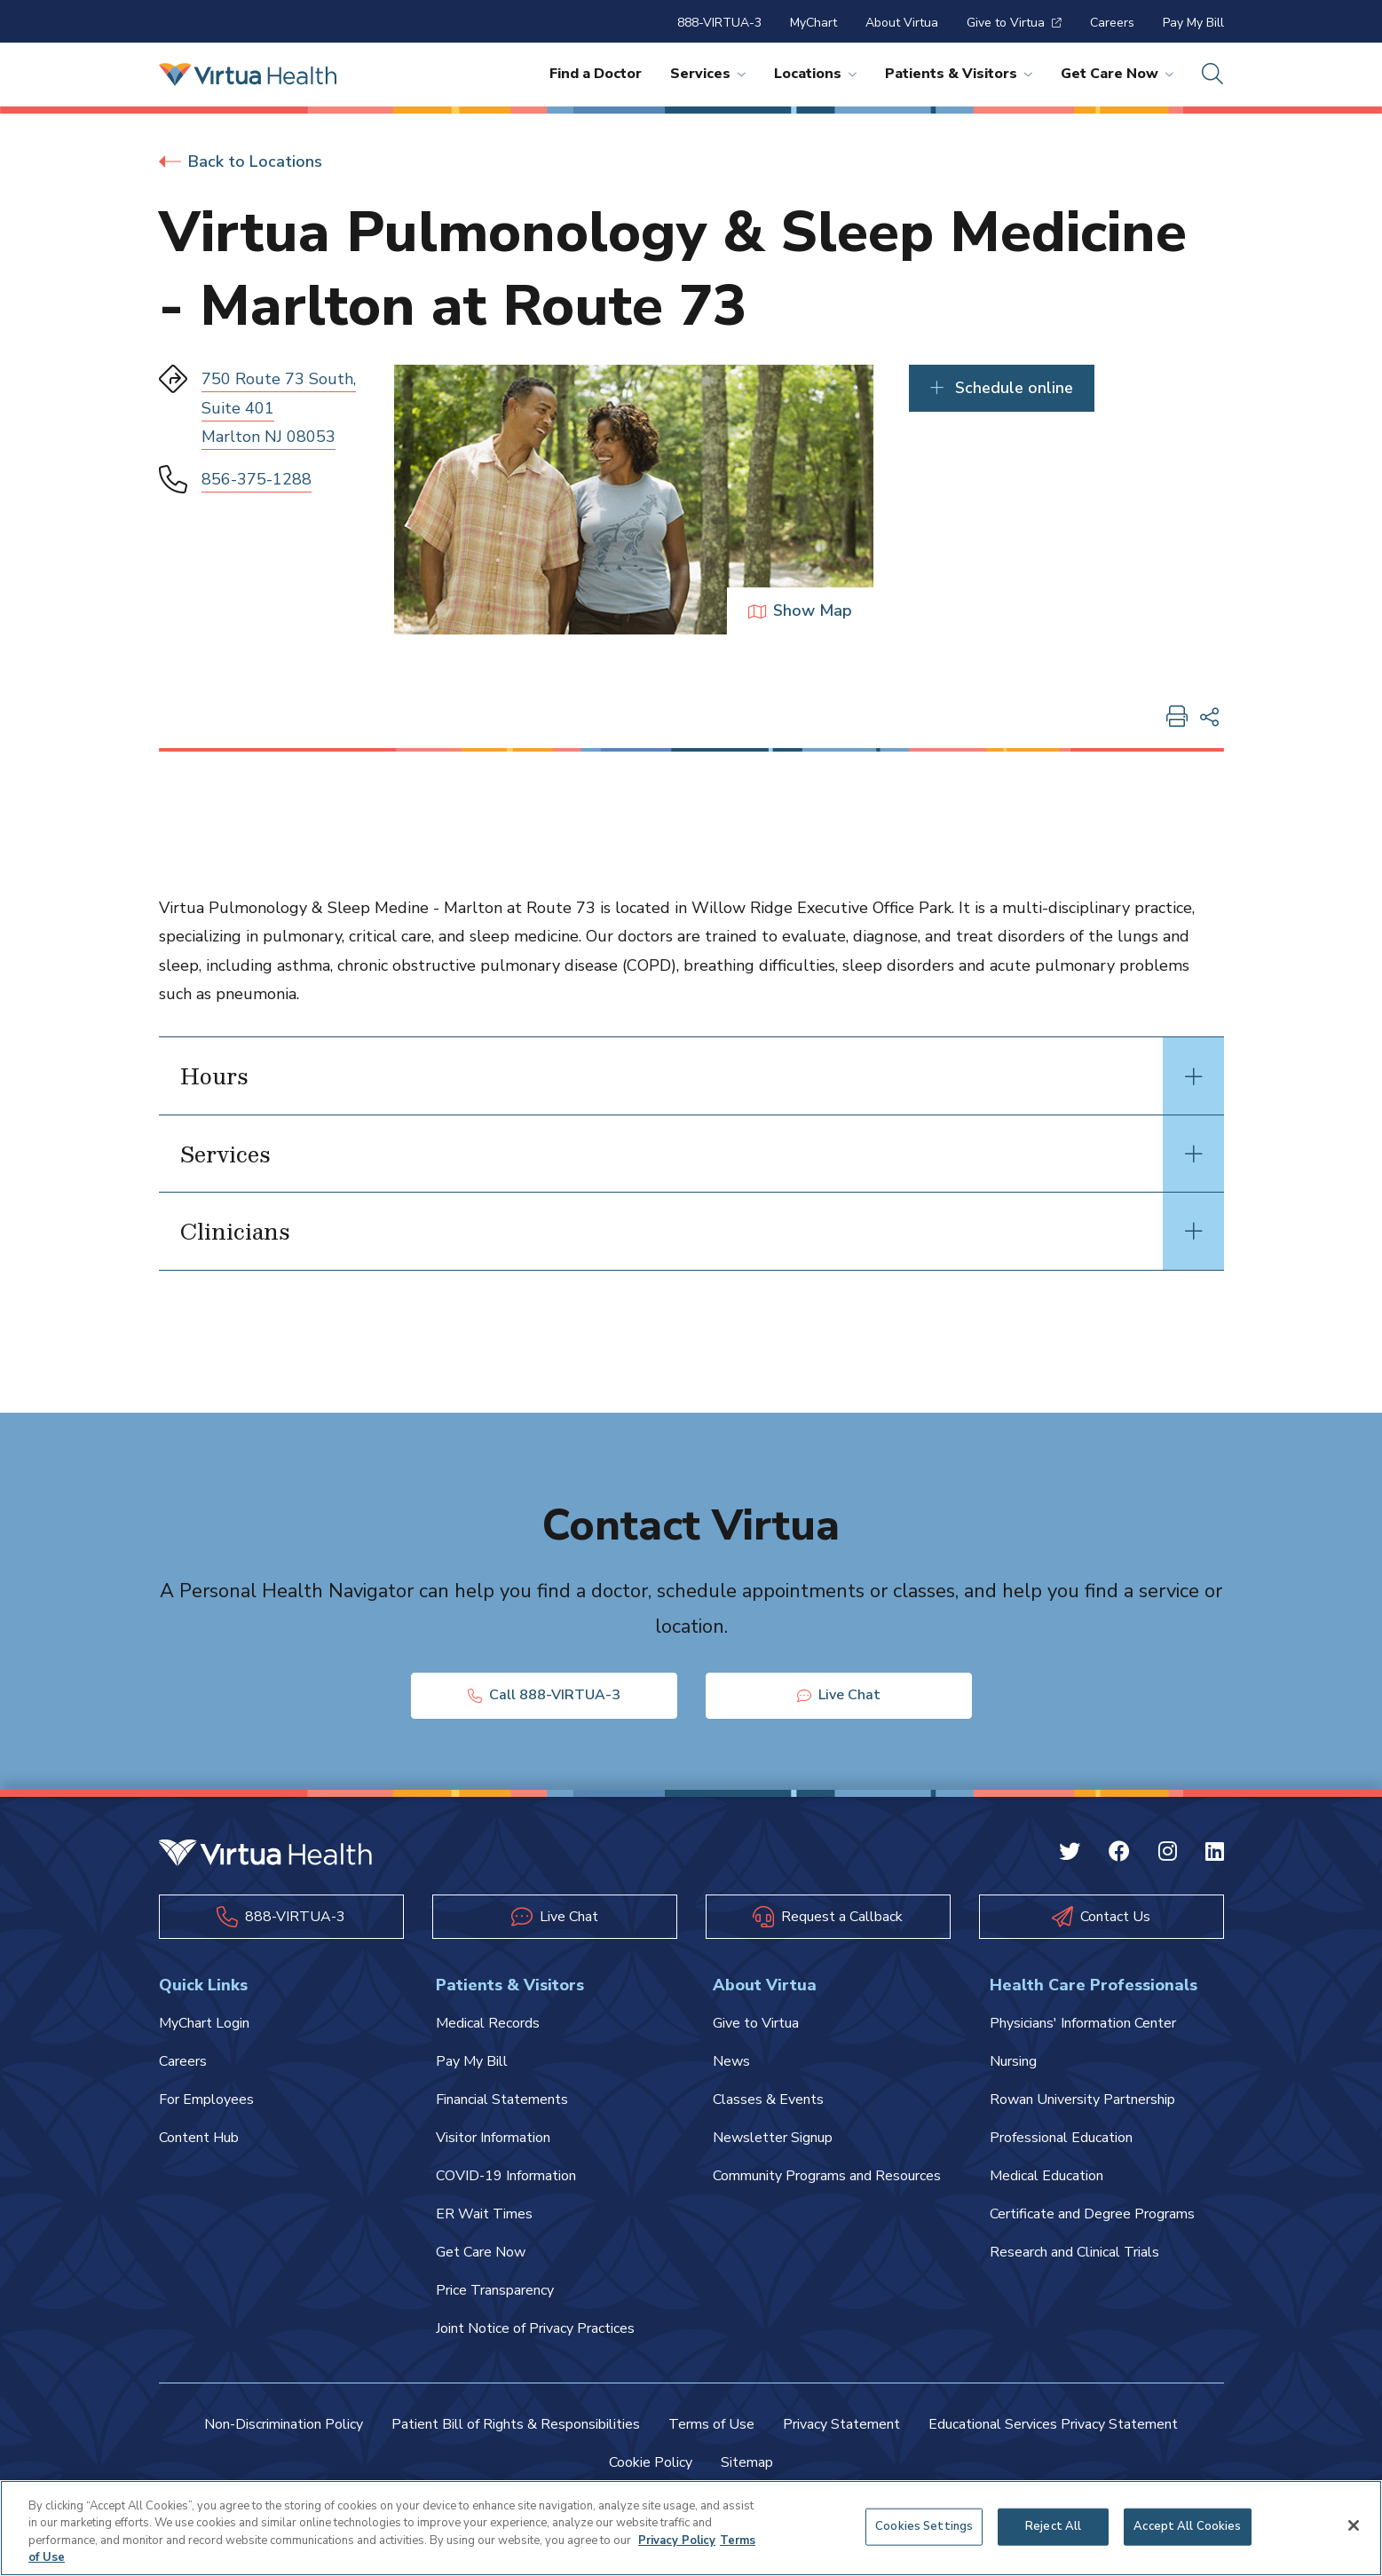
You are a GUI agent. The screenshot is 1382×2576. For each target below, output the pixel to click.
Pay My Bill (1193, 22)
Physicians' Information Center (1083, 2023)
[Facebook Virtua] (1119, 1853)
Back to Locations (240, 161)
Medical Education (1046, 2176)
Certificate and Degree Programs (1092, 2214)
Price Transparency (495, 2290)
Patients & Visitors (958, 73)
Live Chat (839, 1695)
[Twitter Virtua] (1069, 1853)
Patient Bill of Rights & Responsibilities (515, 2424)
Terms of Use (711, 2424)
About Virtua (901, 22)
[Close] (1353, 2526)
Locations (815, 73)
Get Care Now (1117, 73)
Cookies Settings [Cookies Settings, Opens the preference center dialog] (924, 2526)
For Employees (206, 2099)
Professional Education (1061, 2137)
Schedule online (1001, 387)
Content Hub (199, 2137)
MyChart (813, 22)
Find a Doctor (595, 73)
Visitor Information (493, 2137)
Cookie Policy (650, 2462)
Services (708, 73)
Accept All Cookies (1187, 2526)
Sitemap (747, 2462)
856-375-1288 (256, 479)
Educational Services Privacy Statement (1053, 2424)
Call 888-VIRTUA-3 (544, 1695)
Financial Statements (502, 2099)
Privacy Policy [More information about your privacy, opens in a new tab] (676, 2541)
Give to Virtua (1014, 22)
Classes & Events (768, 2099)
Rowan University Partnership (1082, 2099)
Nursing (1013, 2061)
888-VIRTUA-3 (719, 22)
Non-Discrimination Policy (283, 2424)
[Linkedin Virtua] (1214, 1853)
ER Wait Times (484, 2214)
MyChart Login (204, 2023)
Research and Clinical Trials (1074, 2252)
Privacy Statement (841, 2424)
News (731, 2061)
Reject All (1053, 2526)
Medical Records (488, 2023)
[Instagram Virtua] (1167, 1853)
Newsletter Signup (773, 2137)
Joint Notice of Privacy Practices (535, 2328)
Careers (1112, 22)
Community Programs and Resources (827, 2176)
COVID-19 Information (506, 2176)
